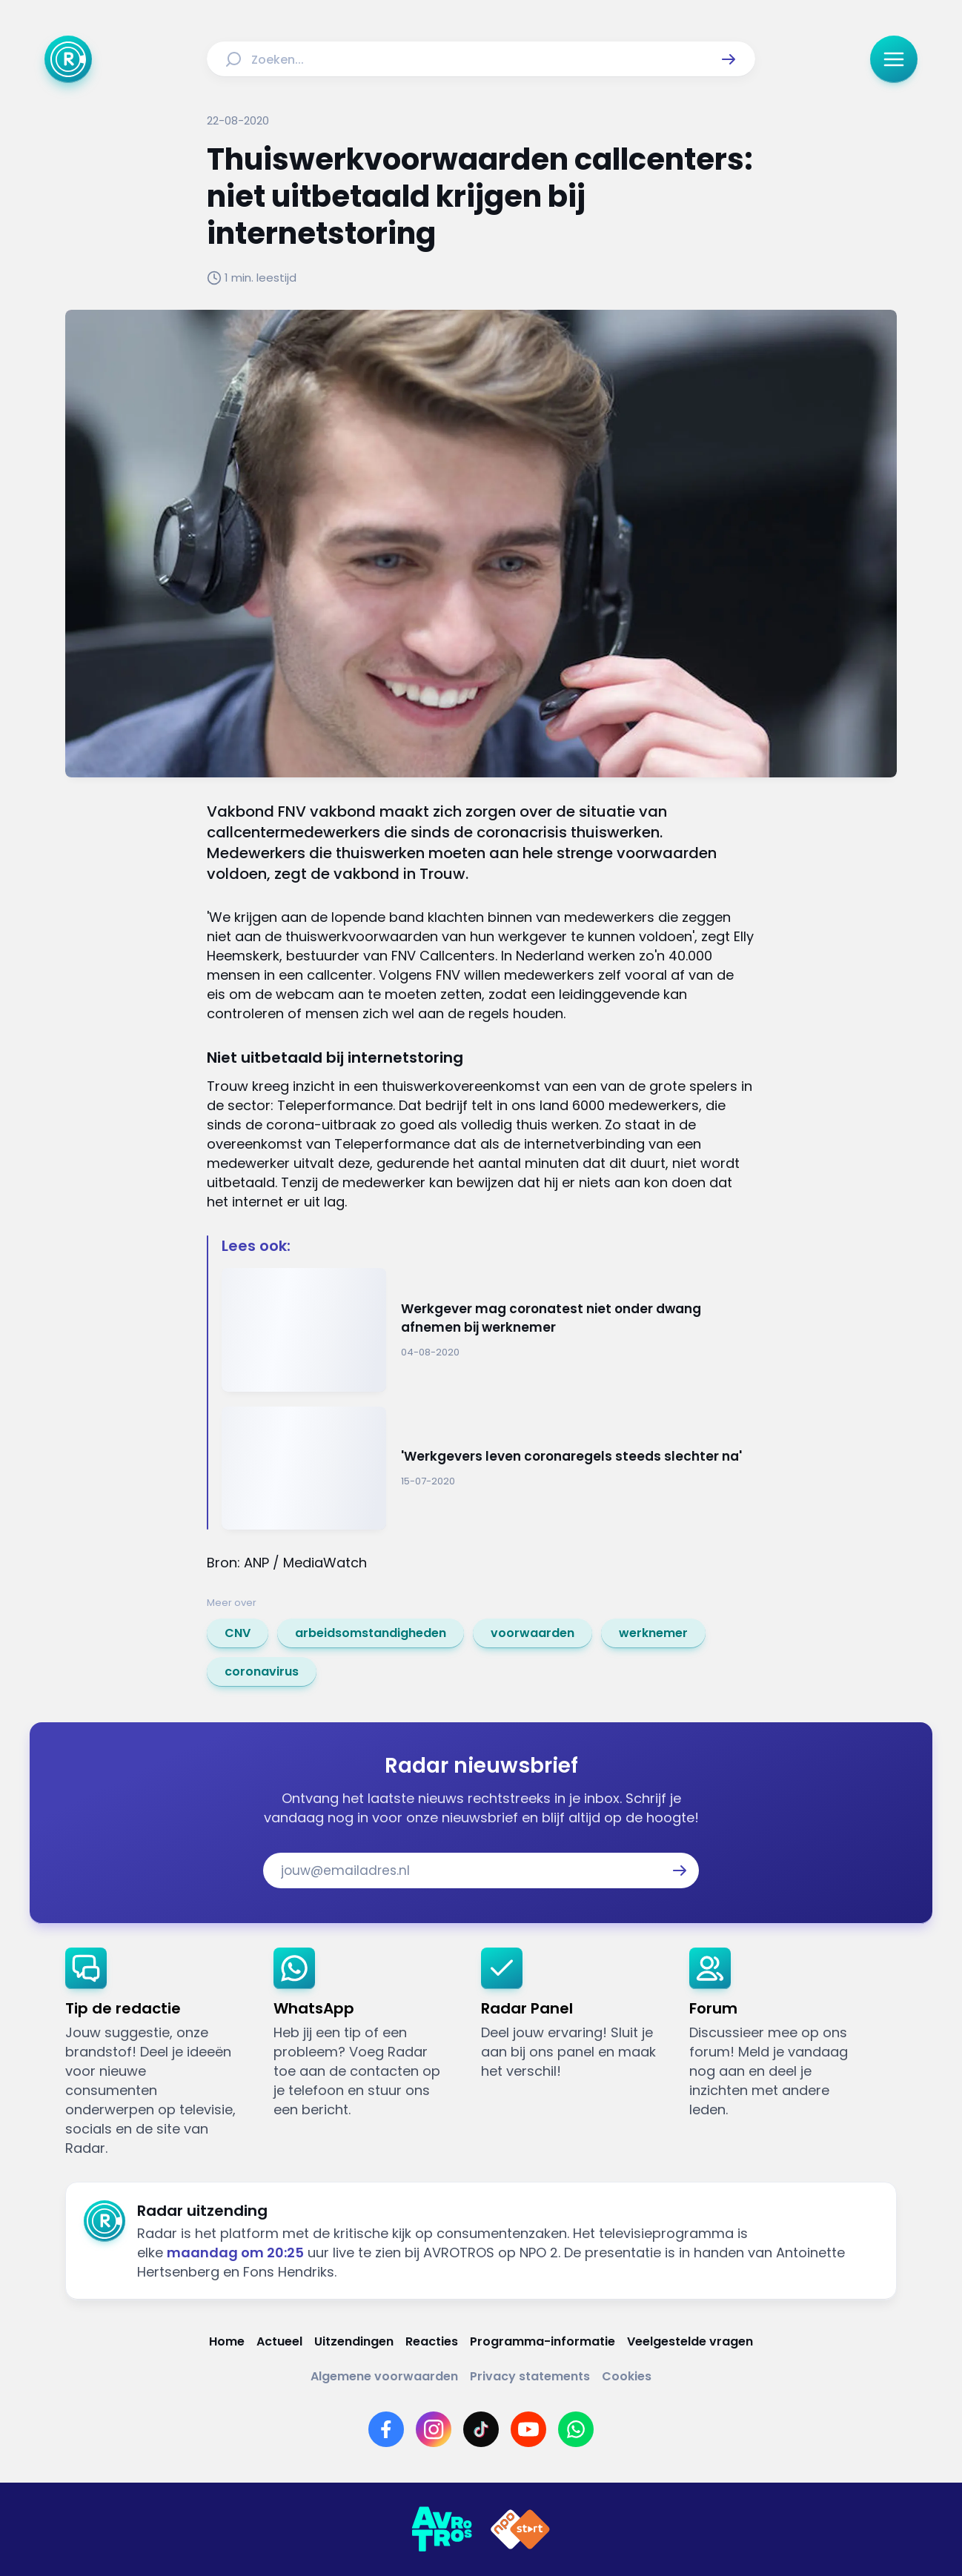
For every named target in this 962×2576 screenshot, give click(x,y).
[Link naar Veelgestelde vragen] (690, 2341)
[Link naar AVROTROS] (441, 2529)
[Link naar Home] (227, 2341)
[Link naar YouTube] (528, 2429)
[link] (237, 1633)
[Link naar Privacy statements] (530, 2376)
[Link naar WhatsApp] (576, 2429)
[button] (728, 59)
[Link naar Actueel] (279, 2341)
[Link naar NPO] (520, 2529)
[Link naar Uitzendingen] (354, 2341)
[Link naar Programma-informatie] (542, 2341)
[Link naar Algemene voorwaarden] (384, 2376)
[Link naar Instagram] (433, 2429)
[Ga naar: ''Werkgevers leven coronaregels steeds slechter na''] (488, 1468)
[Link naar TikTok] (481, 2429)
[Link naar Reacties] (431, 2341)
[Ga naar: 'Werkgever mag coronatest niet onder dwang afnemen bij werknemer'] (488, 1330)
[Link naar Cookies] (626, 2376)
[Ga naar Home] (68, 59)
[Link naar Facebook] (386, 2429)
